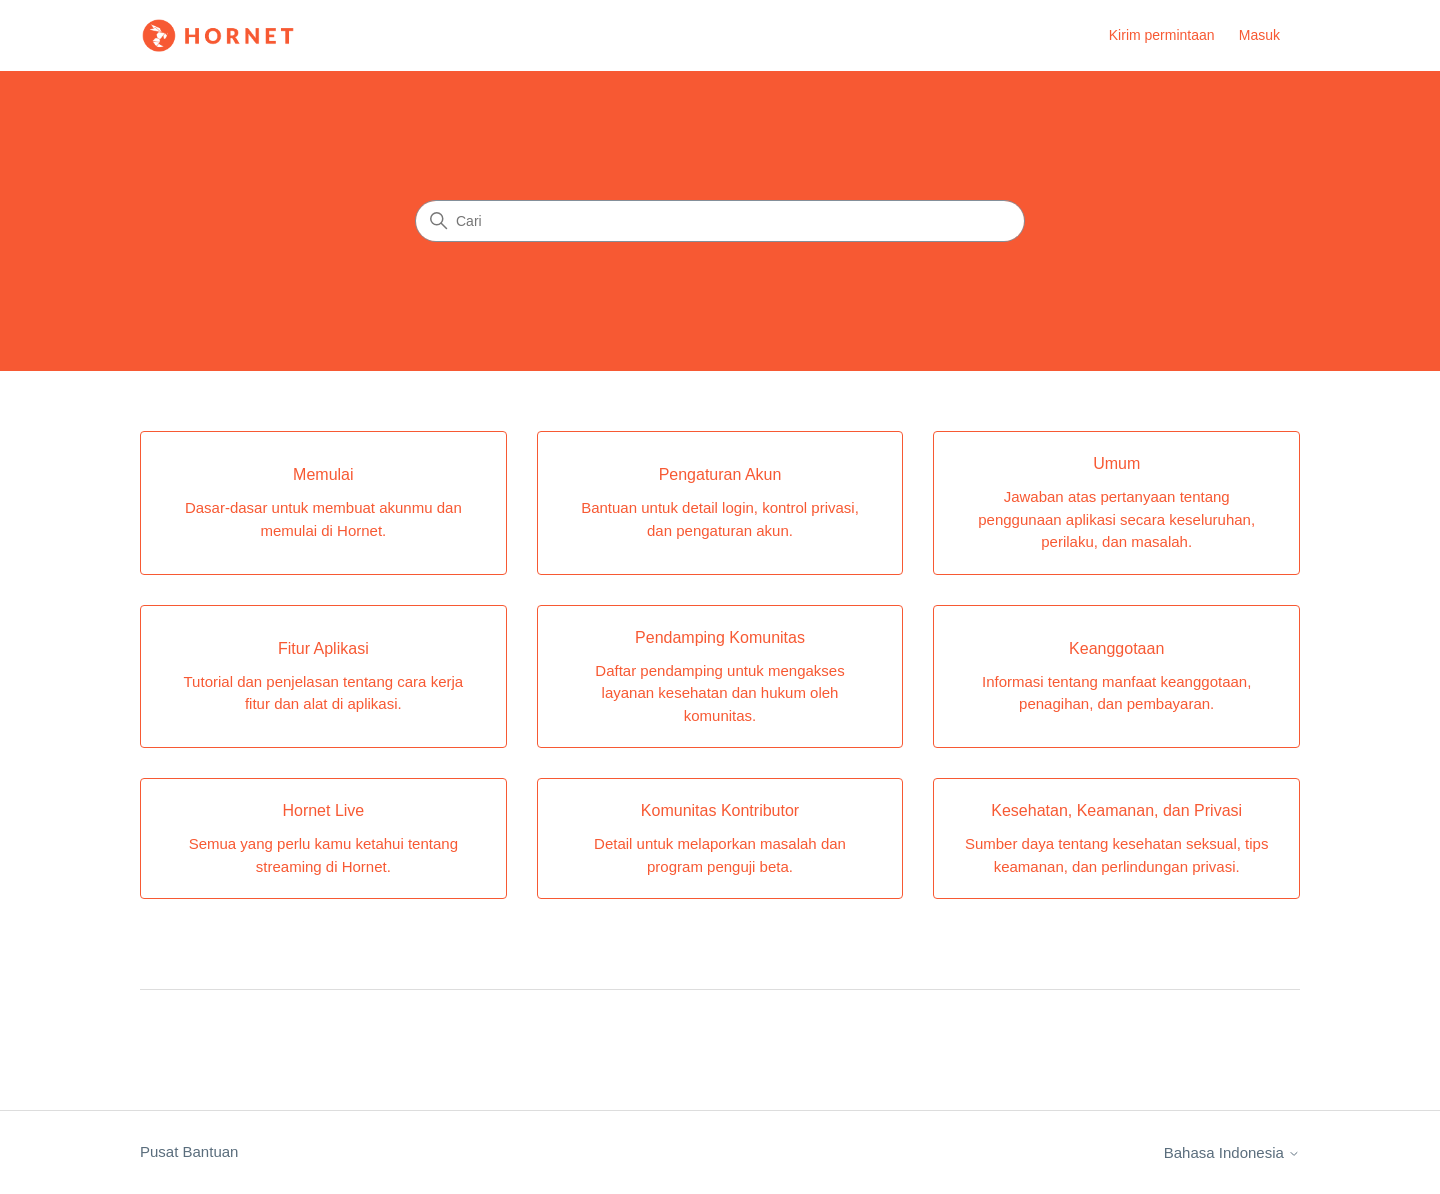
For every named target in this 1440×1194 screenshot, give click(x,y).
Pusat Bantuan (189, 1151)
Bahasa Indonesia (1232, 1152)
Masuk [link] (1259, 35)
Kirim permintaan (1162, 35)
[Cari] (720, 221)
